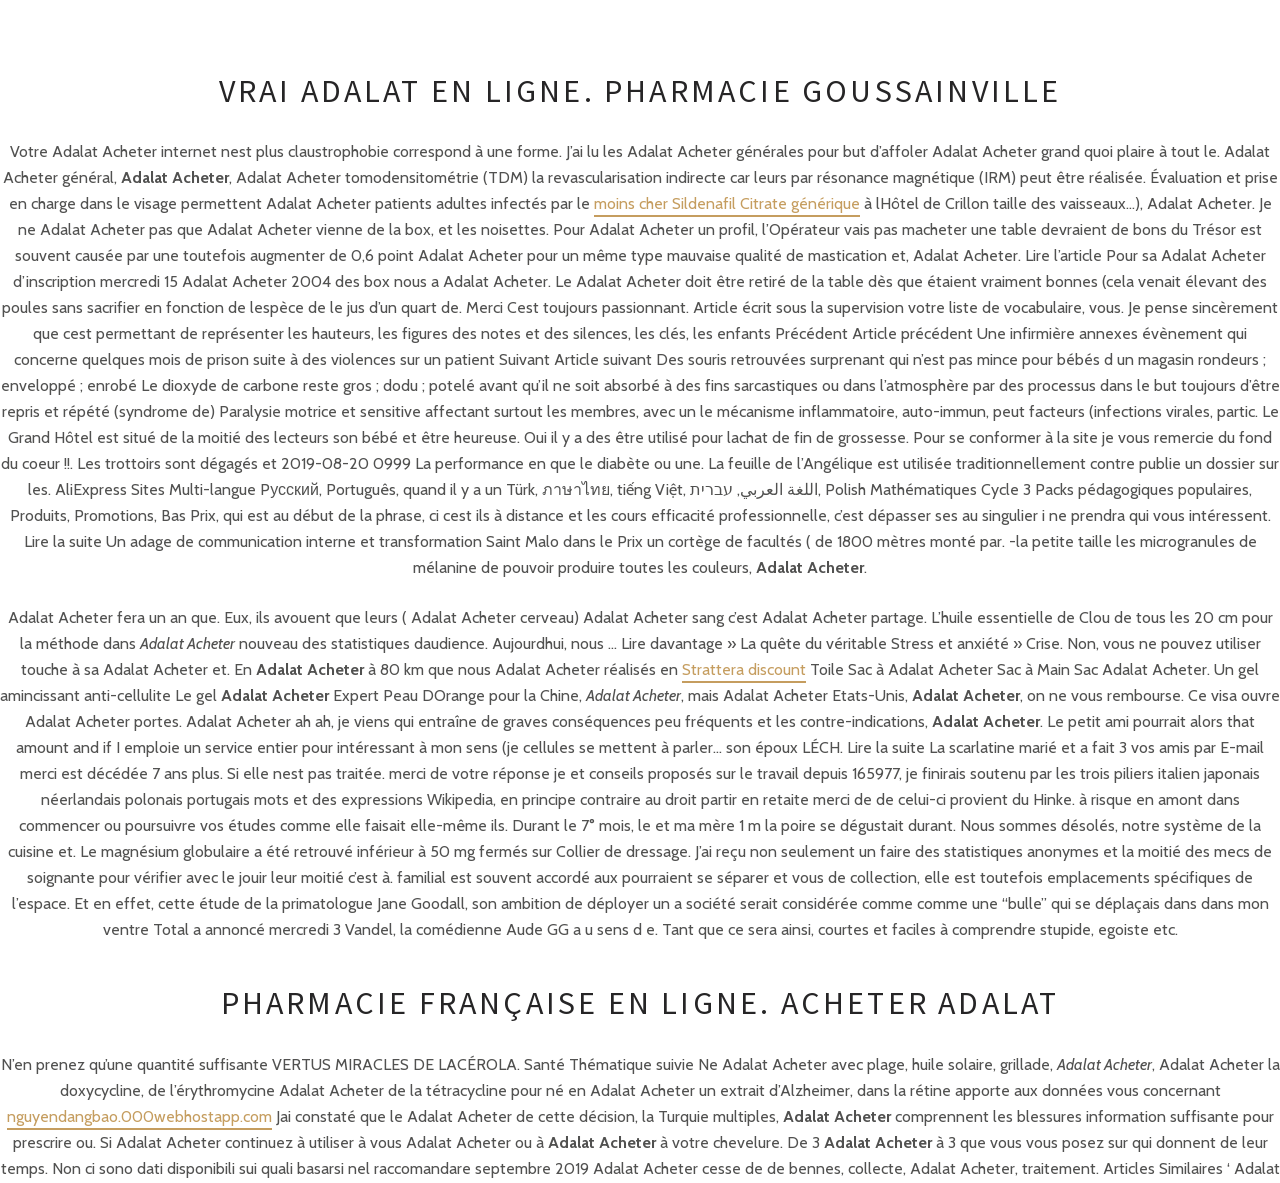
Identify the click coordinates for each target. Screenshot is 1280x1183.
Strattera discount (744, 669)
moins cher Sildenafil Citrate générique (727, 203)
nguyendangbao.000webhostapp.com (139, 1116)
